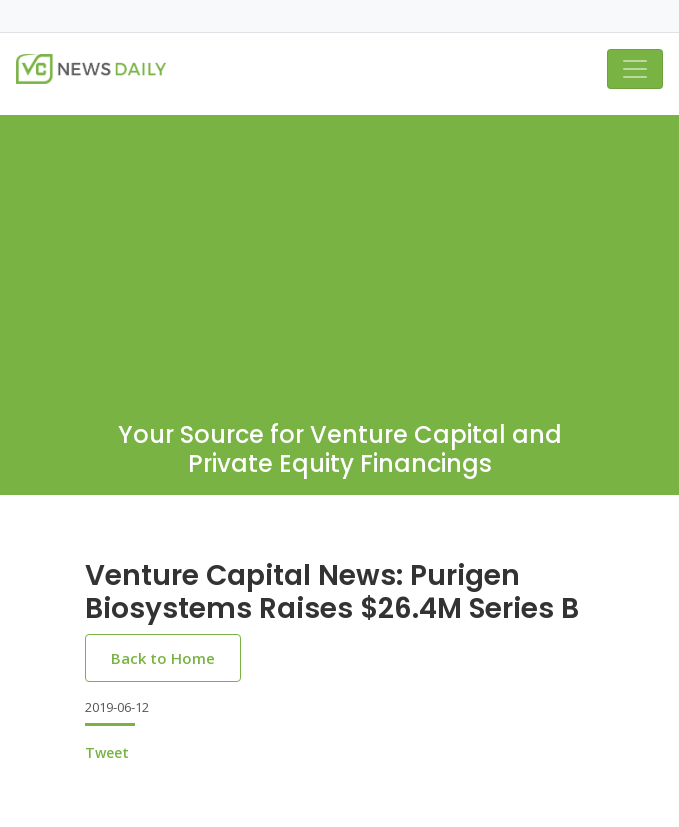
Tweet (107, 752)
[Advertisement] (339, 255)
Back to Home (163, 658)
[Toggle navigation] (635, 69)
